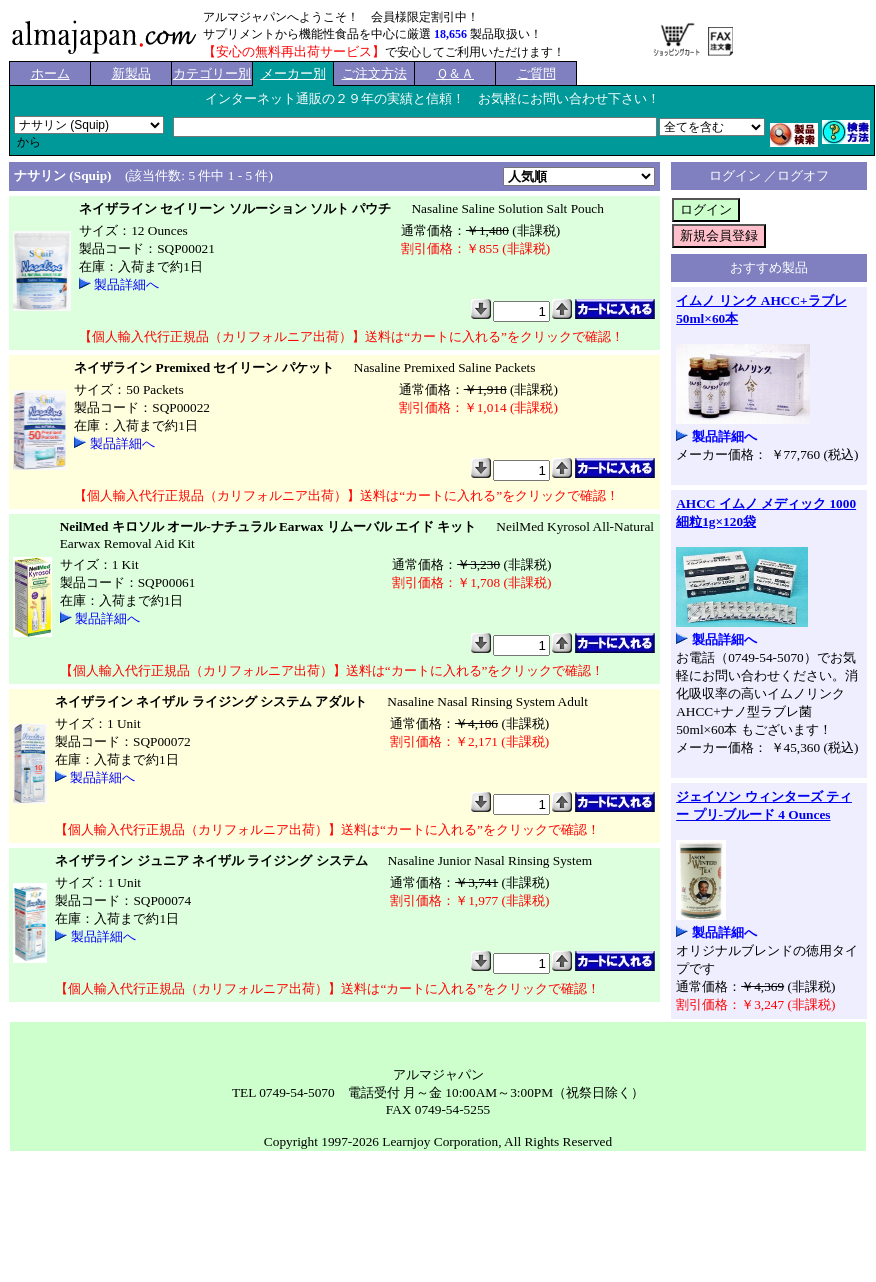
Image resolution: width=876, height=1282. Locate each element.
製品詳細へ (126, 284)
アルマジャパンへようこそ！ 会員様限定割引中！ (341, 17)
